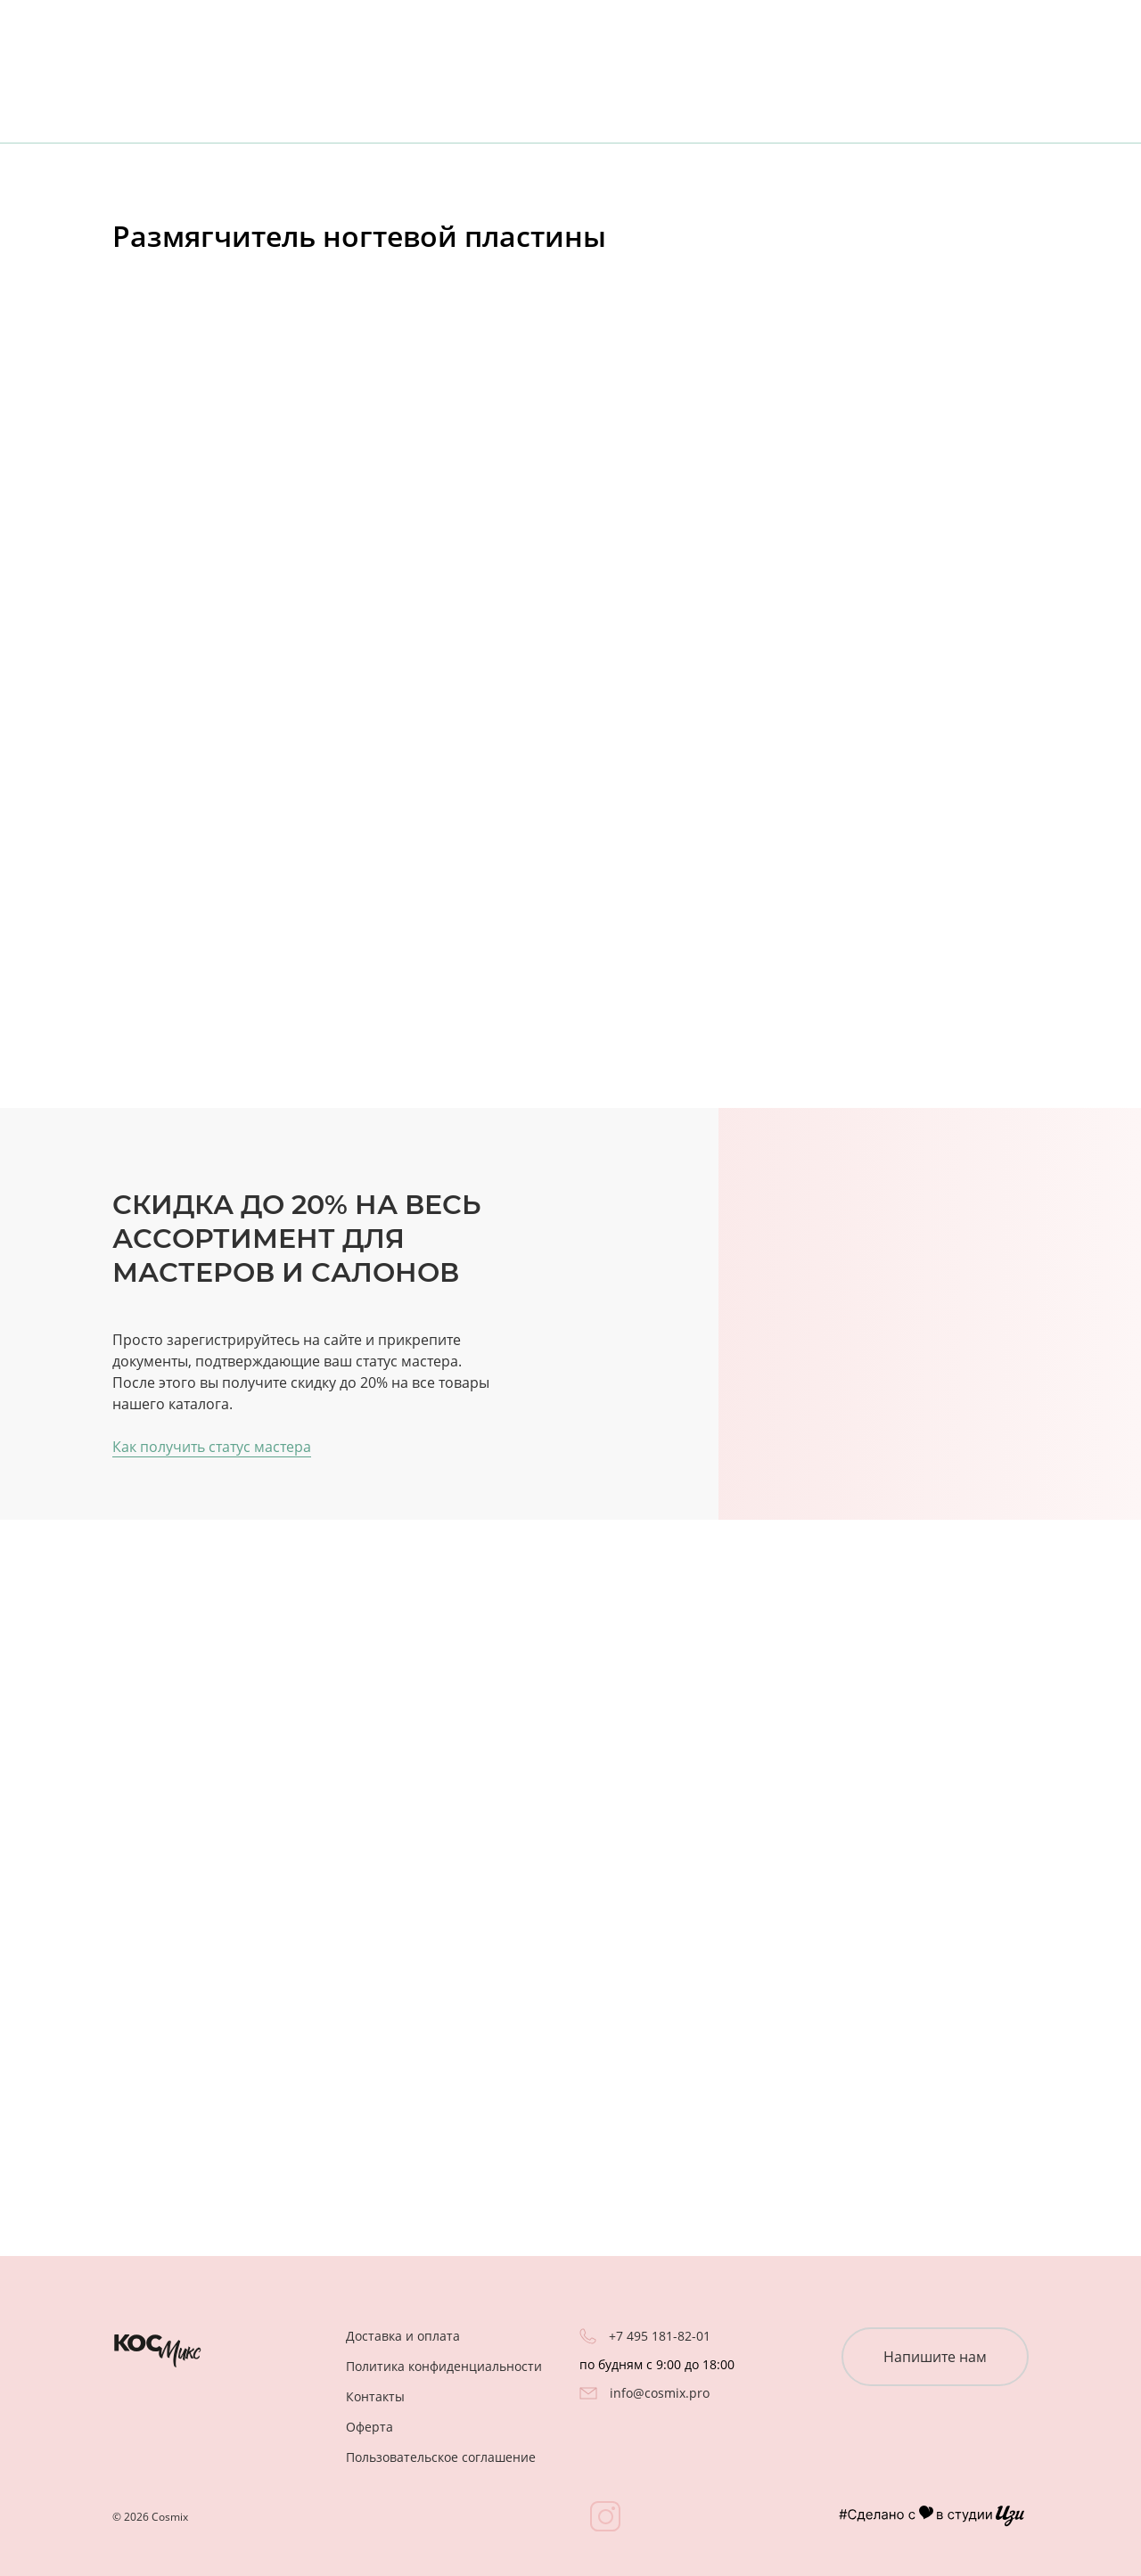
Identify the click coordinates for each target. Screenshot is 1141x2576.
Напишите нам (935, 2357)
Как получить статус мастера (211, 1446)
